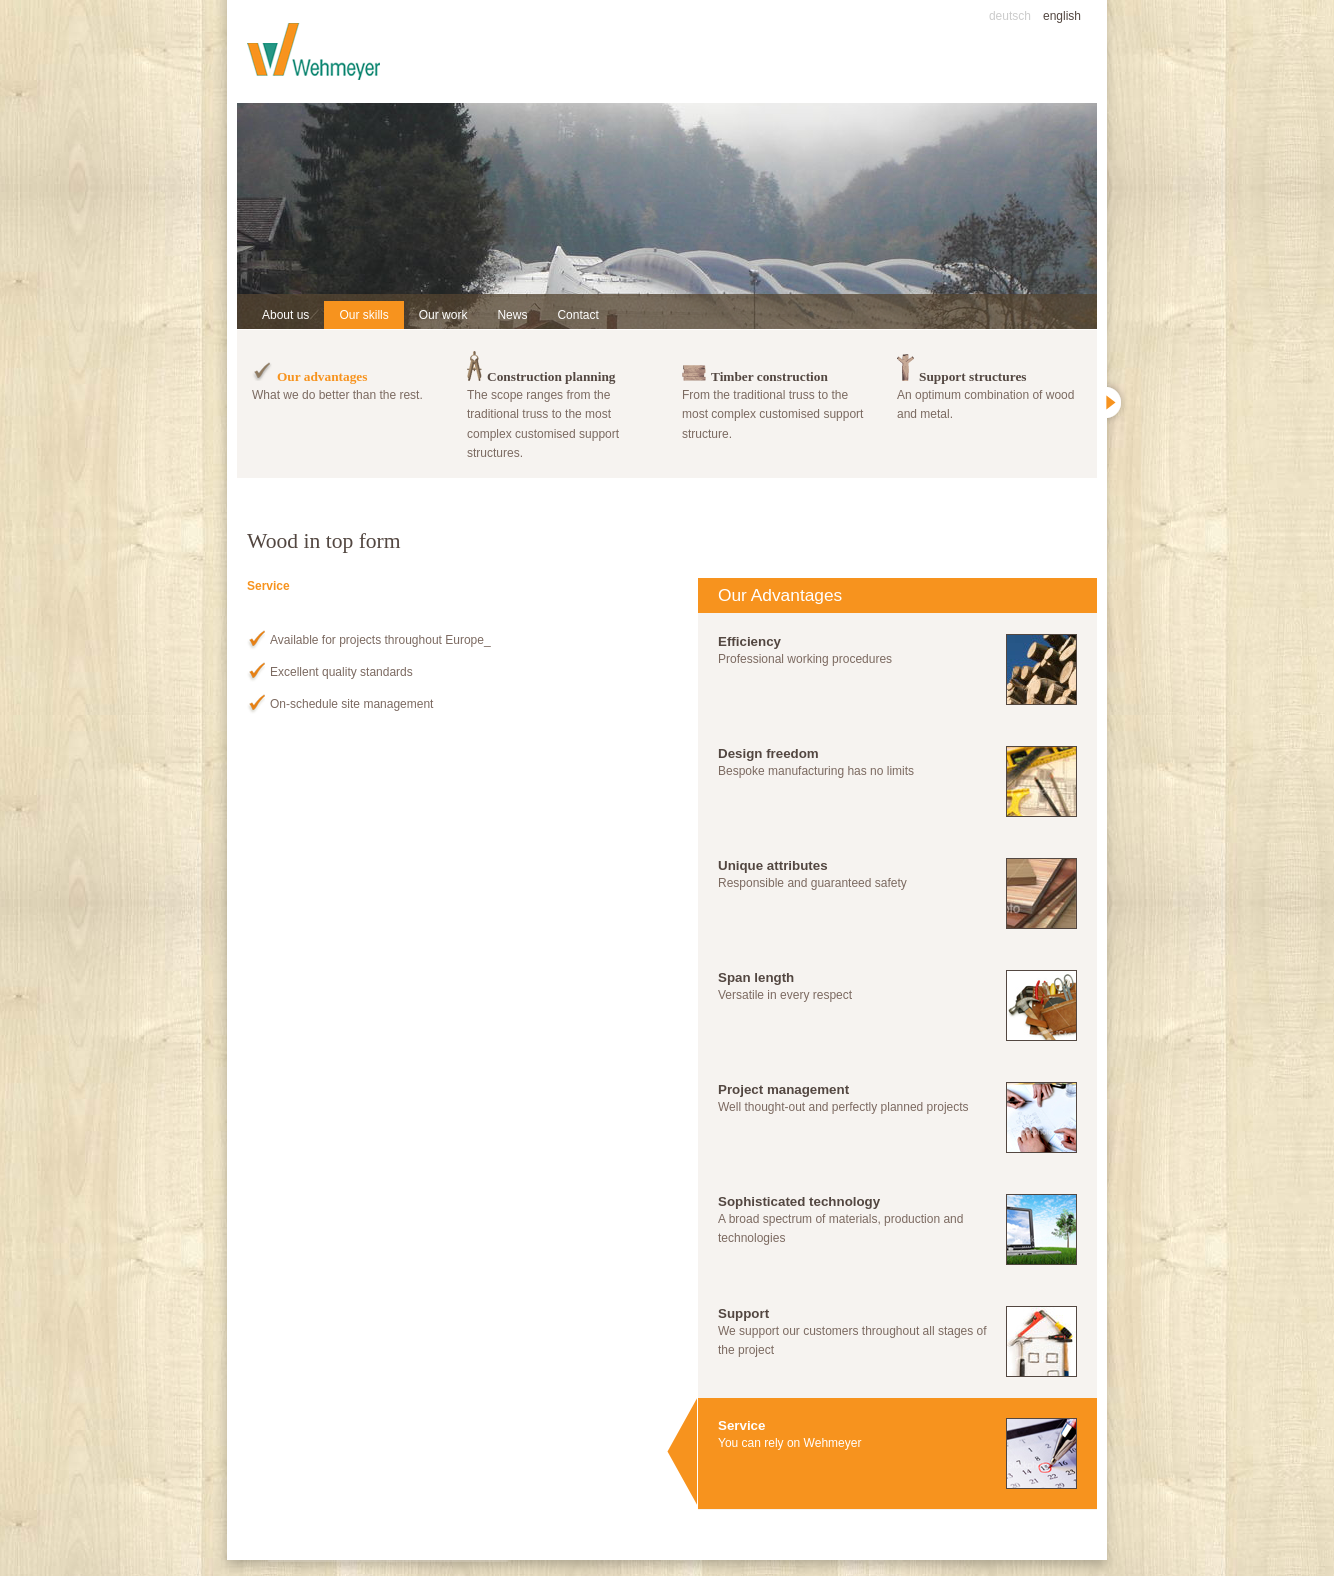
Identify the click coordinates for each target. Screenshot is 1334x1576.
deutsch (1010, 16)
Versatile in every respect (897, 1005)
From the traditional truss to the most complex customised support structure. (774, 393)
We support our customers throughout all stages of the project (897, 1341)
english (1062, 16)
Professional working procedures (897, 669)
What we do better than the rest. (344, 373)
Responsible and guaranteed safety (897, 893)
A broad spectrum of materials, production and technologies (897, 1229)
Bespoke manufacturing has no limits (897, 781)
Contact (577, 315)
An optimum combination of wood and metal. (989, 383)
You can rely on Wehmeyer (897, 1453)
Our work (443, 315)
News (512, 315)
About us (285, 315)
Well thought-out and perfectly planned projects (897, 1117)
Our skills (363, 315)
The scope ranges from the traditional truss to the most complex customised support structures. (559, 402)
